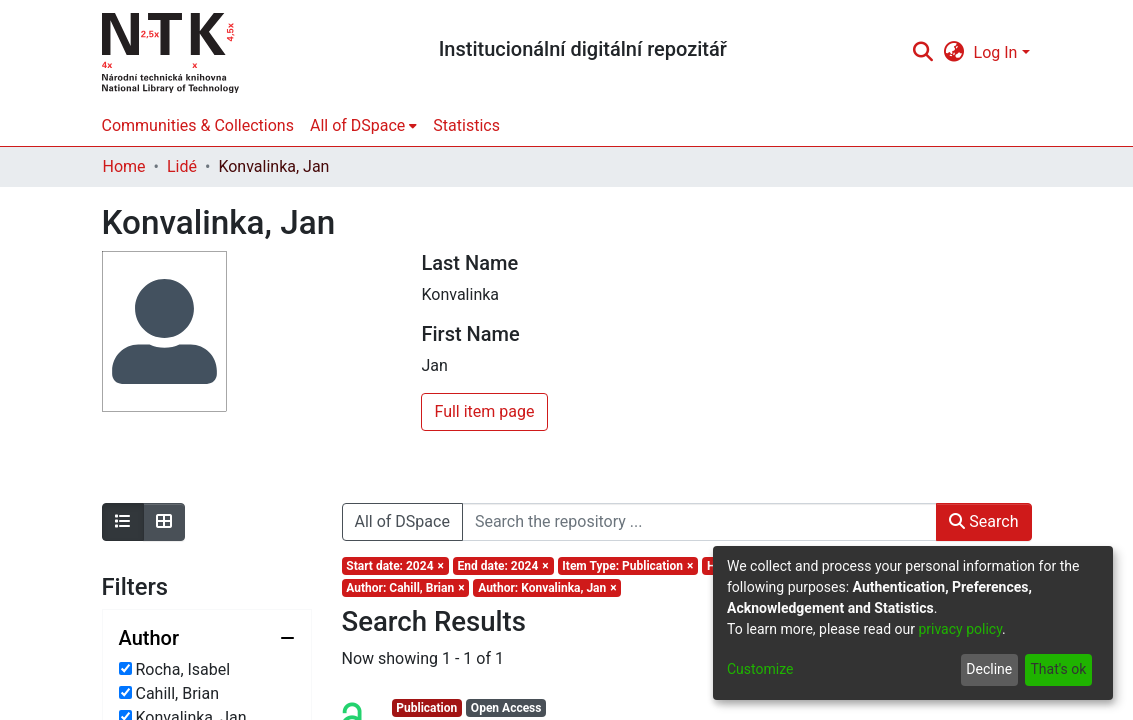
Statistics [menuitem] (466, 125)
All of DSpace (402, 521)
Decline (989, 669)
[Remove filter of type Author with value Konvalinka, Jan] (547, 588)
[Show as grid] (164, 522)
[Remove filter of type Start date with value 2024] (395, 566)
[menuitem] (953, 53)
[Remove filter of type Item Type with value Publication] (628, 566)
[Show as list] (123, 522)
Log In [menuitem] (996, 52)
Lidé (182, 166)
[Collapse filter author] (207, 638)
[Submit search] (923, 53)
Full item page (484, 411)
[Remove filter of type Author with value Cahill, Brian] (406, 588)
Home (124, 166)
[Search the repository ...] (699, 522)
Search (983, 521)
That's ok (1058, 669)
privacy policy (960, 629)
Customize (760, 669)
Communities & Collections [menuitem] (198, 125)
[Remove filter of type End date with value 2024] (503, 566)
